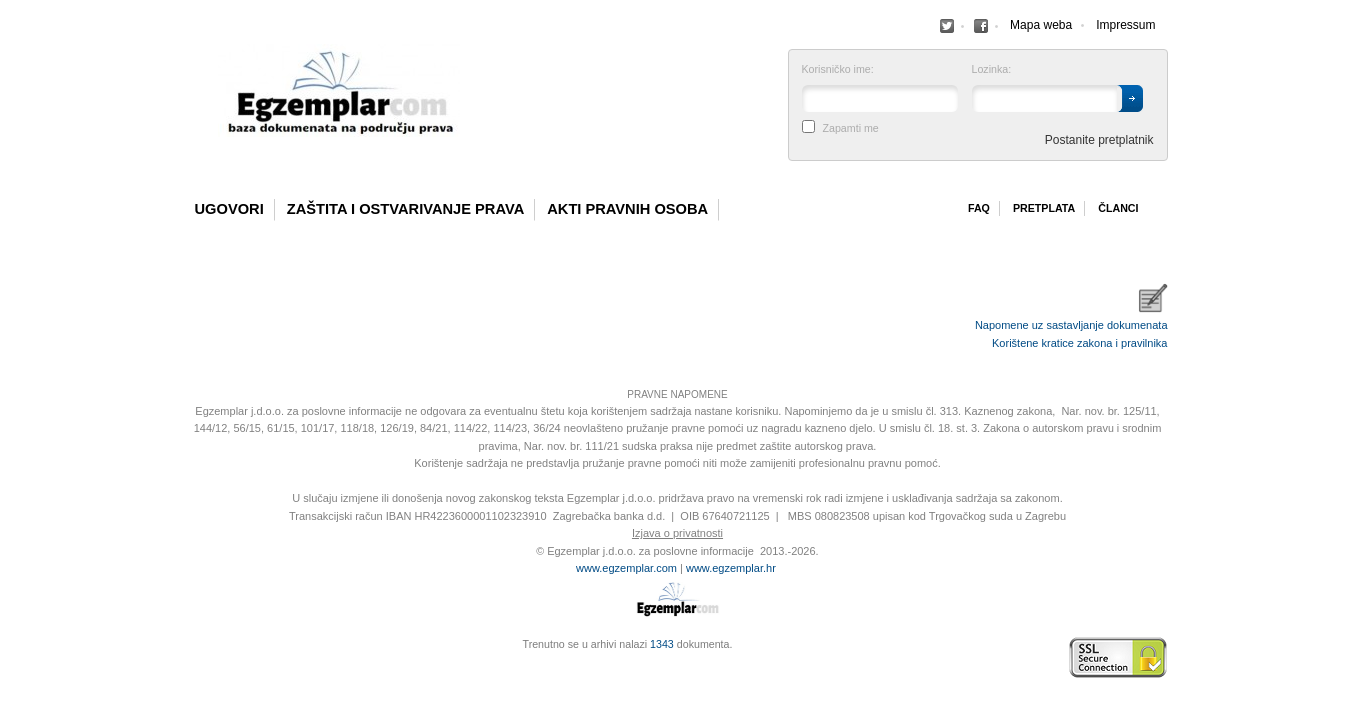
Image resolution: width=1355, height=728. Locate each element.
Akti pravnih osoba (627, 209)
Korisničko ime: (838, 69)
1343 (662, 644)
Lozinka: (992, 69)
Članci (1118, 208)
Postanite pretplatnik (1099, 140)
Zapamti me (851, 128)
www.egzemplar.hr (731, 568)
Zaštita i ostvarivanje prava (406, 209)
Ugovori (229, 209)
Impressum (1125, 25)
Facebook (947, 26)
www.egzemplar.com (626, 568)
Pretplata (1044, 208)
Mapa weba (1041, 25)
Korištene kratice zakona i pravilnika (1079, 343)
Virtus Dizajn (193, 668)
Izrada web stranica (193, 658)
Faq (979, 208)
